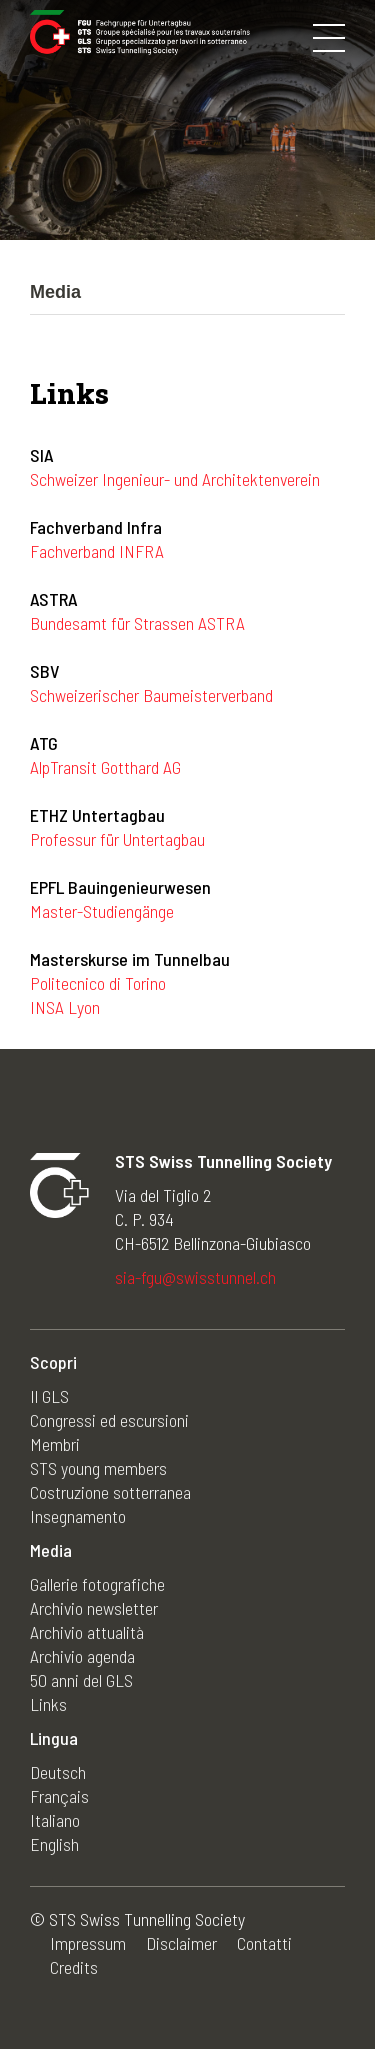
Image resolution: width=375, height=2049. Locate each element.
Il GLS (49, 1396)
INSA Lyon (65, 1007)
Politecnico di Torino (98, 983)
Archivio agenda (82, 1656)
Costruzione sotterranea (110, 1492)
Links (48, 1704)
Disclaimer (181, 1943)
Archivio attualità (87, 1632)
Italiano (55, 1820)
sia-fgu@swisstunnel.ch (195, 1277)
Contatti (264, 1943)
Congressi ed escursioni (109, 1420)
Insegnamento (78, 1516)
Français (59, 1796)
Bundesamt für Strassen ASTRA (137, 623)
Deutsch (58, 1772)
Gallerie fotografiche (97, 1584)
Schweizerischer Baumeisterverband (151, 695)
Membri (55, 1444)
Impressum (88, 1943)
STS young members (98, 1468)
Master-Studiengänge (102, 911)
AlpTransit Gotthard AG (105, 767)
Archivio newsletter (94, 1608)
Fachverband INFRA (97, 551)
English (54, 1844)
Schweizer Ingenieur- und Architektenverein (175, 479)
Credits (74, 1967)
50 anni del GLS (81, 1680)
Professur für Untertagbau (117, 839)
